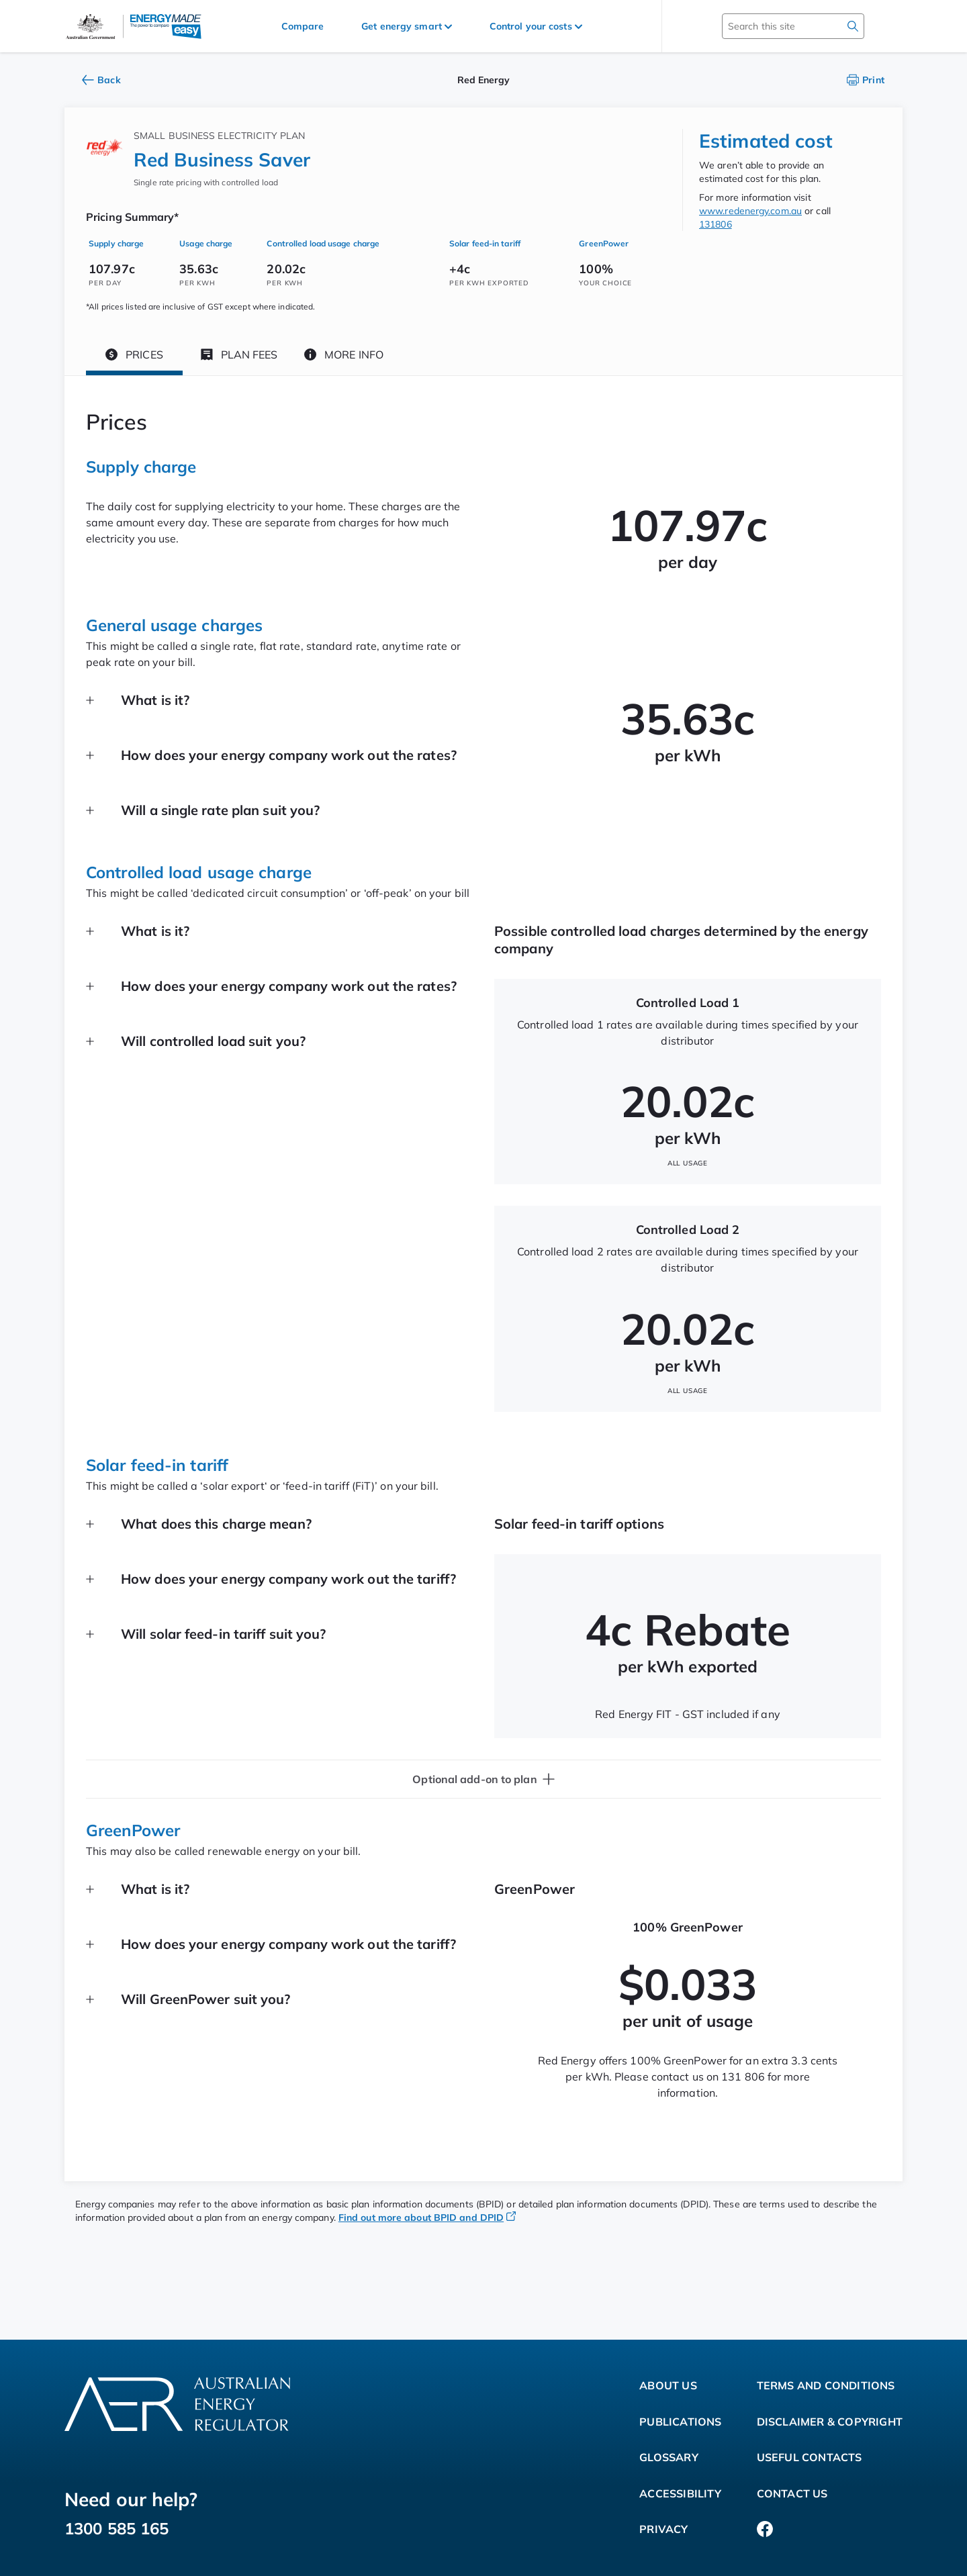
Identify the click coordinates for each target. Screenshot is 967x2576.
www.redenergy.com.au (750, 211)
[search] (852, 26)
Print (866, 80)
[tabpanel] (483, 1278)
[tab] (134, 356)
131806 (715, 224)
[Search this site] (773, 26)
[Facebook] (765, 2529)
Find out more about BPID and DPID (427, 2217)
